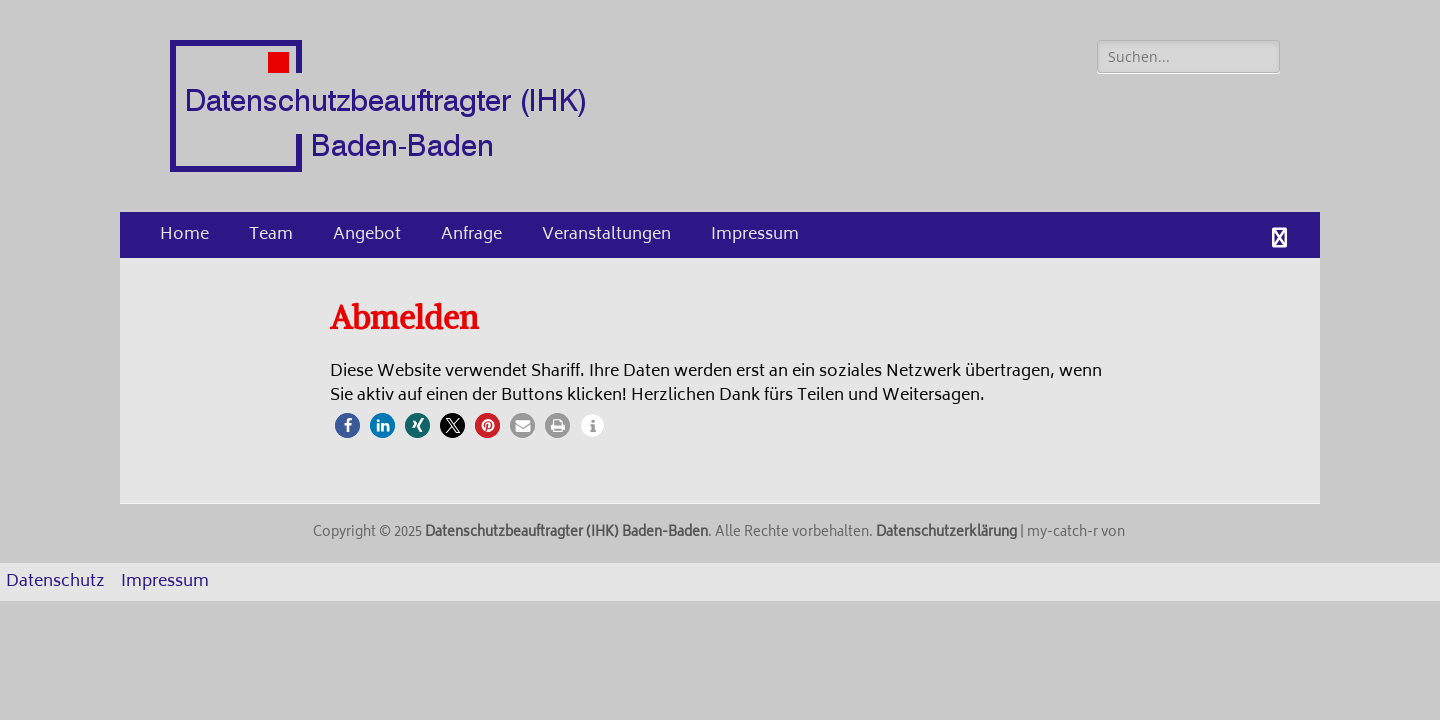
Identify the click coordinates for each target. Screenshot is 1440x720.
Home (184, 235)
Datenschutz (55, 582)
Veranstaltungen (606, 235)
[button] (347, 425)
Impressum (755, 235)
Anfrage (471, 235)
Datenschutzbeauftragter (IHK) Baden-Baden (566, 533)
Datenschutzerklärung (946, 533)
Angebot (367, 235)
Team (271, 235)
